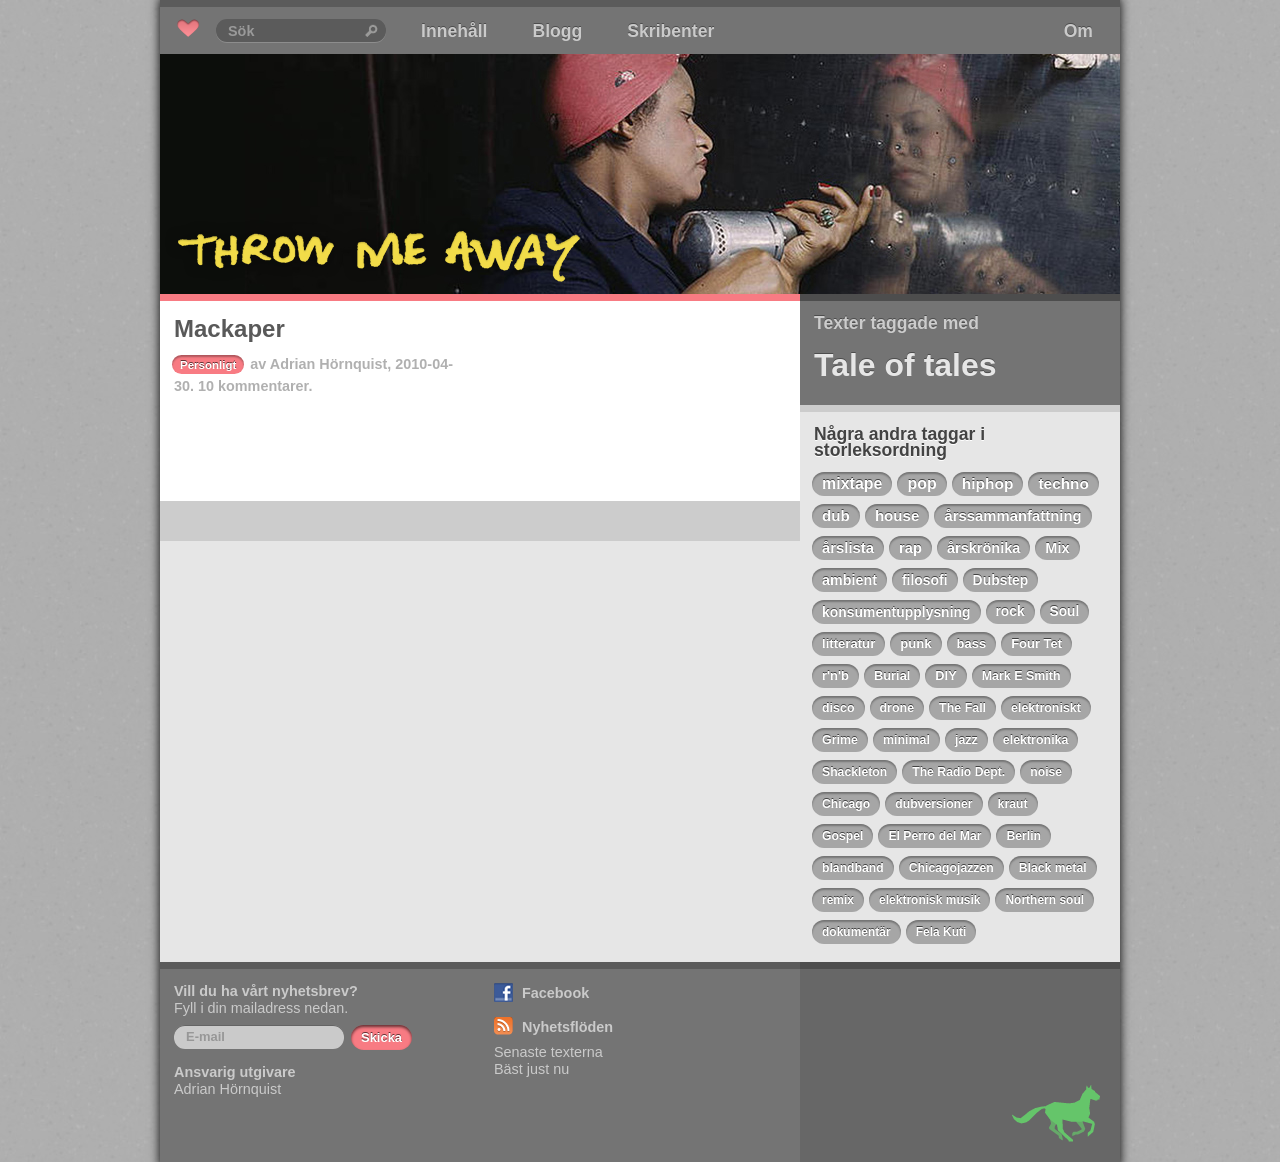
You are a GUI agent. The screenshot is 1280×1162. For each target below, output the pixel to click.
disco (838, 708)
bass (972, 643)
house (897, 515)
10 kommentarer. (255, 386)
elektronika (1036, 740)
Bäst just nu (531, 1069)
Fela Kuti (941, 932)
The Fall (962, 708)
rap (910, 548)
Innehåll (454, 31)
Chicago (846, 804)
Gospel (842, 836)
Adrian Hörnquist (329, 364)
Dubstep (1001, 580)
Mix (1057, 548)
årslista (848, 548)
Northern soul (1044, 900)
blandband (853, 868)
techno (1063, 483)
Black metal (1053, 868)
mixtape (852, 483)
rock (1010, 611)
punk (915, 643)
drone (897, 708)
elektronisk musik (929, 900)
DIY (945, 675)
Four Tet (1036, 643)
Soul (1065, 611)
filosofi (925, 580)
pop (921, 483)
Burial (892, 675)
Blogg (557, 31)
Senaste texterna (548, 1052)
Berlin (1023, 836)
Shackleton (854, 772)
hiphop (988, 483)
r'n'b (835, 675)
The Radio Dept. (958, 772)
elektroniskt (1046, 708)
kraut (1013, 804)
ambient (849, 580)
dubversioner (933, 804)
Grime (840, 740)
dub (836, 515)
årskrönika (983, 548)
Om (1078, 31)
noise (1046, 772)
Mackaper (229, 328)
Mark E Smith (1021, 676)
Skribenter (670, 31)
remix (838, 900)
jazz (966, 740)
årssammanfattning (1012, 516)
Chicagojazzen (951, 868)
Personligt (208, 365)
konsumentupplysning (896, 612)
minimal (906, 740)
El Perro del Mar (934, 836)
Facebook (555, 993)
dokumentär (856, 932)
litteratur (848, 643)
